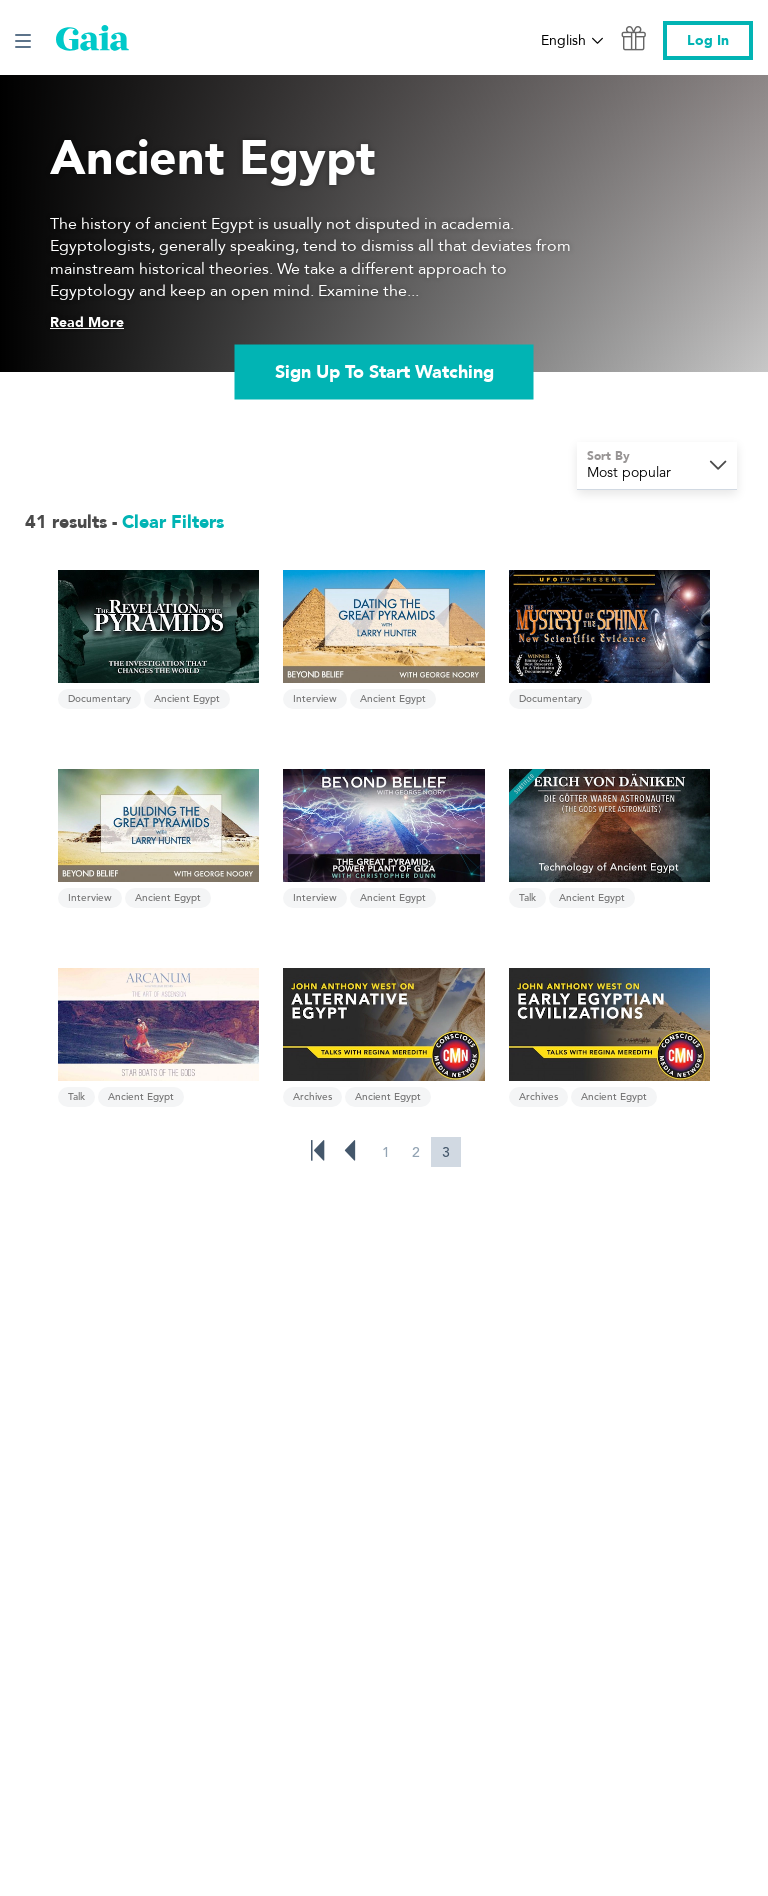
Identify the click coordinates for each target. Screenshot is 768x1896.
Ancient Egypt (187, 698)
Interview (315, 698)
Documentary (99, 698)
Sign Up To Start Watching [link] (384, 371)
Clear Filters (173, 522)
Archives (312, 1096)
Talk (527, 897)
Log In (708, 40)
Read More (87, 322)
